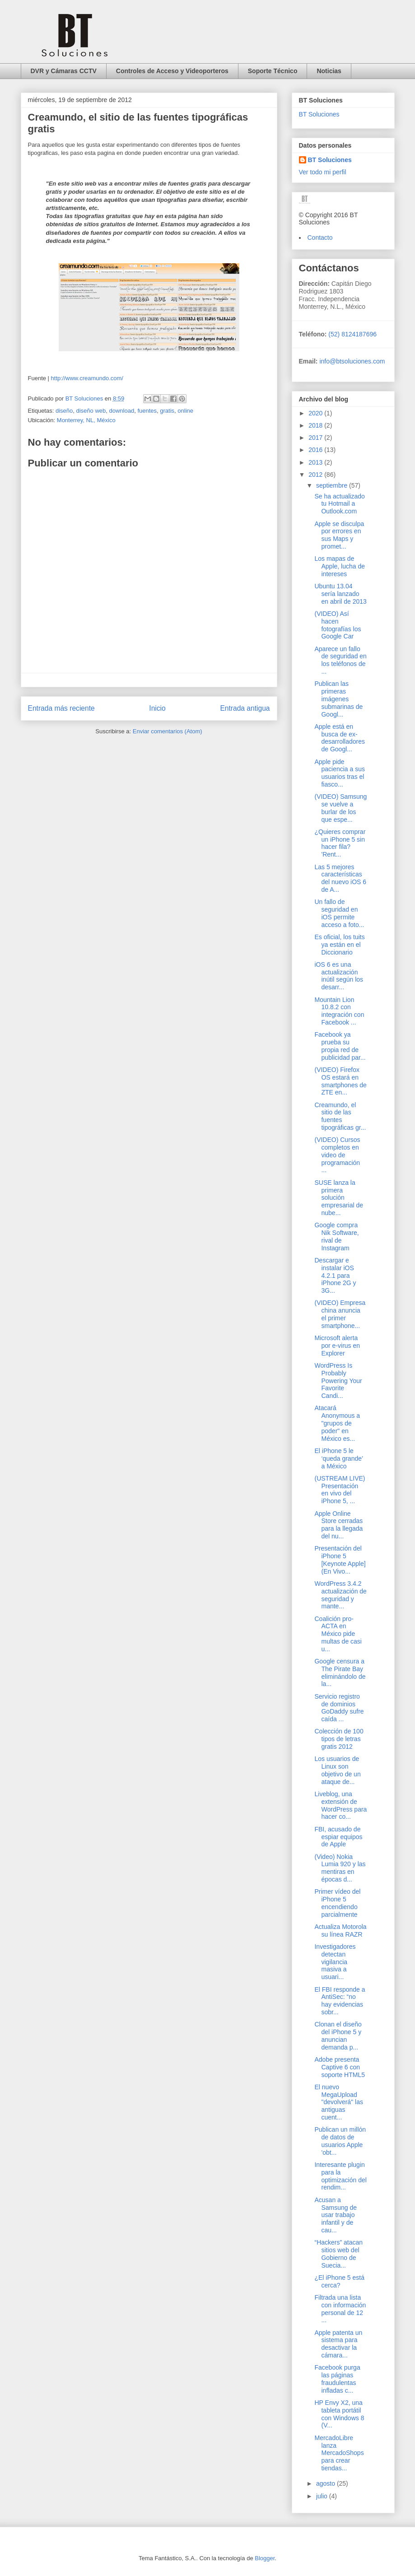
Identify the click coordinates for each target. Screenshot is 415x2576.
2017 (316, 437)
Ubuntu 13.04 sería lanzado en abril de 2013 (340, 593)
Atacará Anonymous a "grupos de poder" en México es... (337, 1423)
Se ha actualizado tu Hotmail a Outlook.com (339, 504)
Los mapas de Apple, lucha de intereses (339, 566)
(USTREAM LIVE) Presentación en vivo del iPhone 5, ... (339, 1490)
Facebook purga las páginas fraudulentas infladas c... (337, 2379)
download (122, 410)
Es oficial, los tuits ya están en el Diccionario (339, 944)
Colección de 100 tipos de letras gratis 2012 (338, 1739)
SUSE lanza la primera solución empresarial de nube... (338, 1197)
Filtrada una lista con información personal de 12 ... (340, 2309)
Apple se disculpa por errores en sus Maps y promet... (339, 535)
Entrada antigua (245, 708)
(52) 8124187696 (351, 334)
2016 (316, 449)
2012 (316, 474)
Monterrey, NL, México (86, 420)
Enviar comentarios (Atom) (167, 731)
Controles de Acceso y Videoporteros (172, 71)
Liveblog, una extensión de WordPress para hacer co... (340, 1805)
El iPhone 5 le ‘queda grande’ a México (338, 1458)
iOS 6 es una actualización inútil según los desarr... (338, 976)
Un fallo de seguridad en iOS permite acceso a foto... (339, 913)
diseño (64, 410)
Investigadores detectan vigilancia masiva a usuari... (334, 1961)
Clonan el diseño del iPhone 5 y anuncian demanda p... (337, 2035)
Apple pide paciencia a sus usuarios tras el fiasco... (339, 773)
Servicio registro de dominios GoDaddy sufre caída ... (339, 1708)
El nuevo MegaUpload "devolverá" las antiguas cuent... (338, 2102)
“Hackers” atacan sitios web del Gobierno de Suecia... (338, 2254)
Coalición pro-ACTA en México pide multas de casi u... (337, 1634)
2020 (316, 413)
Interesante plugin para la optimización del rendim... (340, 2176)
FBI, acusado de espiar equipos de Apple (338, 1837)
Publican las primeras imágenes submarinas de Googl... (338, 698)
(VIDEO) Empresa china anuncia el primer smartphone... (339, 1314)
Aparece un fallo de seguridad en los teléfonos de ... (340, 660)
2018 (316, 425)
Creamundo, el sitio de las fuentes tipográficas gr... (340, 1116)
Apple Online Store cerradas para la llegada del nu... (338, 1525)
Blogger (265, 2558)
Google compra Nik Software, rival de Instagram (336, 1236)
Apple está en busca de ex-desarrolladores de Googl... (339, 738)
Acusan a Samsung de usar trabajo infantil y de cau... (335, 2215)
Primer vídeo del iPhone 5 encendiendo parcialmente (337, 1903)
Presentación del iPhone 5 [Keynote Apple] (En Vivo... (339, 1559)
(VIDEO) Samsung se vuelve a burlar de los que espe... (340, 808)
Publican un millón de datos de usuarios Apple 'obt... (340, 2141)
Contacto (320, 237)
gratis (167, 410)
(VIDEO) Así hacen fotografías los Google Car (337, 625)
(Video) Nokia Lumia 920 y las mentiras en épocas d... (339, 1868)
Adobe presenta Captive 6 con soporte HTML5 (339, 2067)
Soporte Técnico (273, 71)
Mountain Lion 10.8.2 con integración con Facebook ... (339, 1011)
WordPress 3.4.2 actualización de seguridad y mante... (340, 1595)
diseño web (91, 410)
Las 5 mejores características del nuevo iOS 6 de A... (340, 878)
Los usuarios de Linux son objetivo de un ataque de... (337, 1770)
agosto (326, 2483)
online (185, 410)
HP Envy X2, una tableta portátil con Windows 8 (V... (339, 2414)
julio (322, 2496)
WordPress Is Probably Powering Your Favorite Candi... (338, 1380)
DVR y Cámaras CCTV (64, 71)
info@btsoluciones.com (352, 361)
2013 (316, 462)
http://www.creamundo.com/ (87, 378)
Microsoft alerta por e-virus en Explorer (337, 1345)
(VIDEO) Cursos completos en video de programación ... (337, 1155)
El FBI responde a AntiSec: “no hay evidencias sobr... (339, 2001)
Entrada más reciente (61, 708)
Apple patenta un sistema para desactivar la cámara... (338, 2344)
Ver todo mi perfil (322, 172)
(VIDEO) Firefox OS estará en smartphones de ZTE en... (340, 1081)
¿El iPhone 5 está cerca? (339, 2281)
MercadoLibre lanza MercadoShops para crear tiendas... (339, 2453)
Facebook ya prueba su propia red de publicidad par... (339, 1046)
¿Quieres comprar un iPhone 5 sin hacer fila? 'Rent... (339, 843)
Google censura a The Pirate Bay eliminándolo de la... (339, 1672)
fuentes (147, 410)
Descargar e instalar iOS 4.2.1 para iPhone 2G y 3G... (335, 1275)
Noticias (329, 71)
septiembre (332, 485)
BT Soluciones (319, 114)
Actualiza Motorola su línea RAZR (340, 1930)
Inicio (157, 708)
